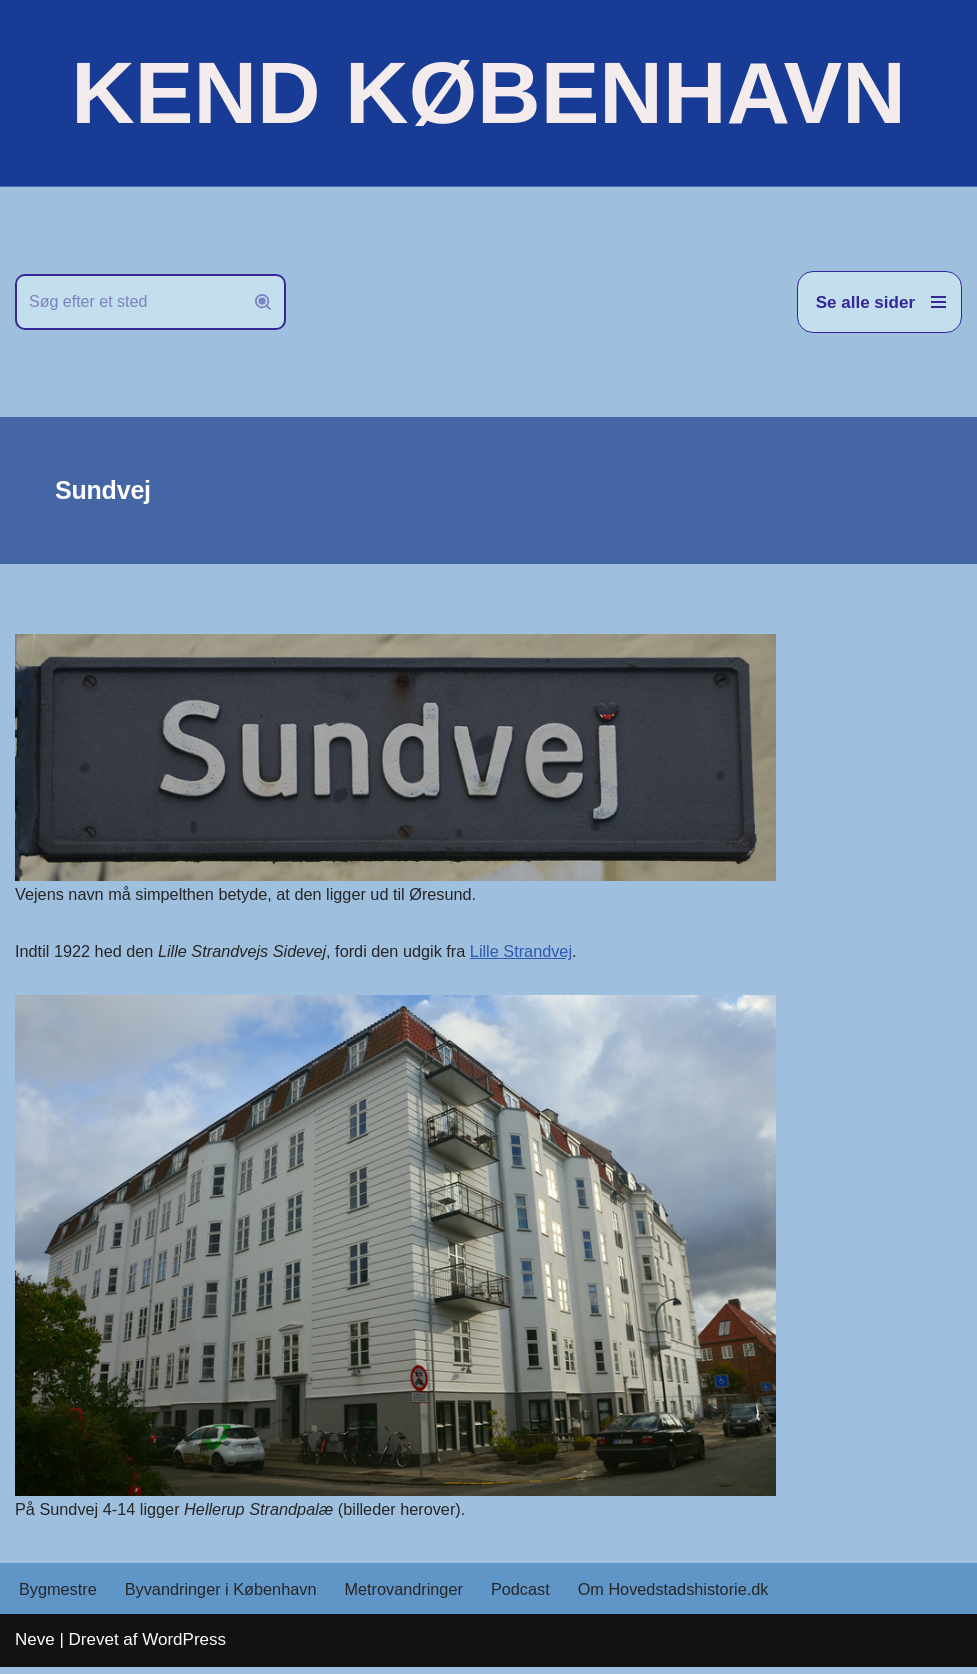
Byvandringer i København (228, 1595)
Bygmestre (59, 1595)
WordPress (184, 1646)
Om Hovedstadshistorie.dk (697, 1595)
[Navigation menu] (879, 302)
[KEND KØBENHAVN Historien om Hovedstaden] (488, 93)
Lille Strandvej (543, 953)
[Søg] (128, 302)
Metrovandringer (419, 1595)
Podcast (538, 1595)
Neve (35, 1646)
